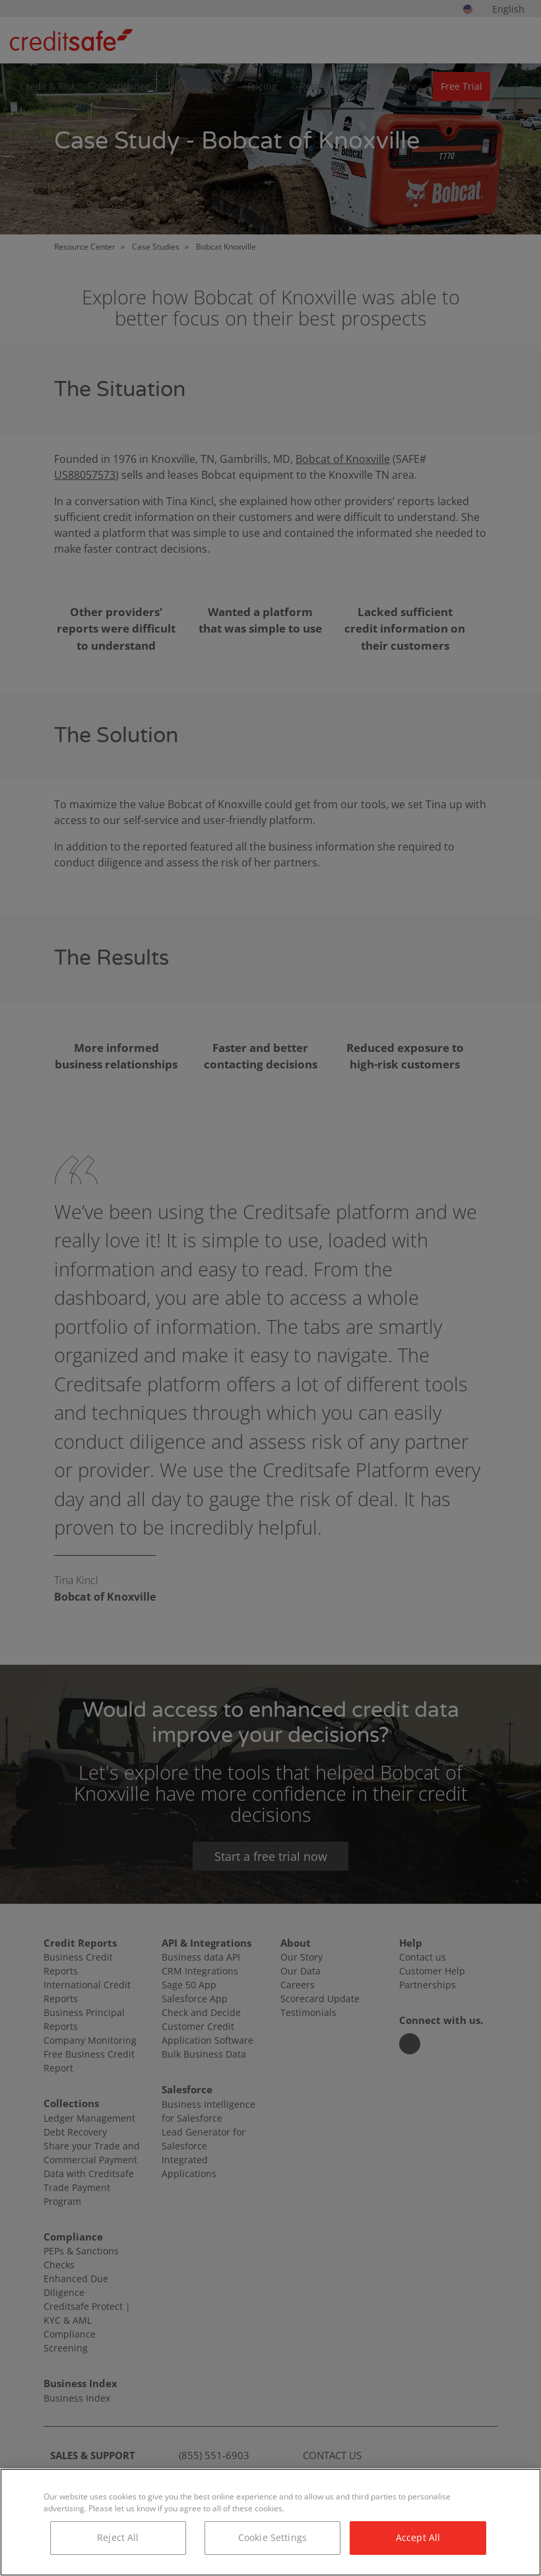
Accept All (418, 2537)
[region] (270, 2522)
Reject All (118, 2537)
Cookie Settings (272, 2537)
